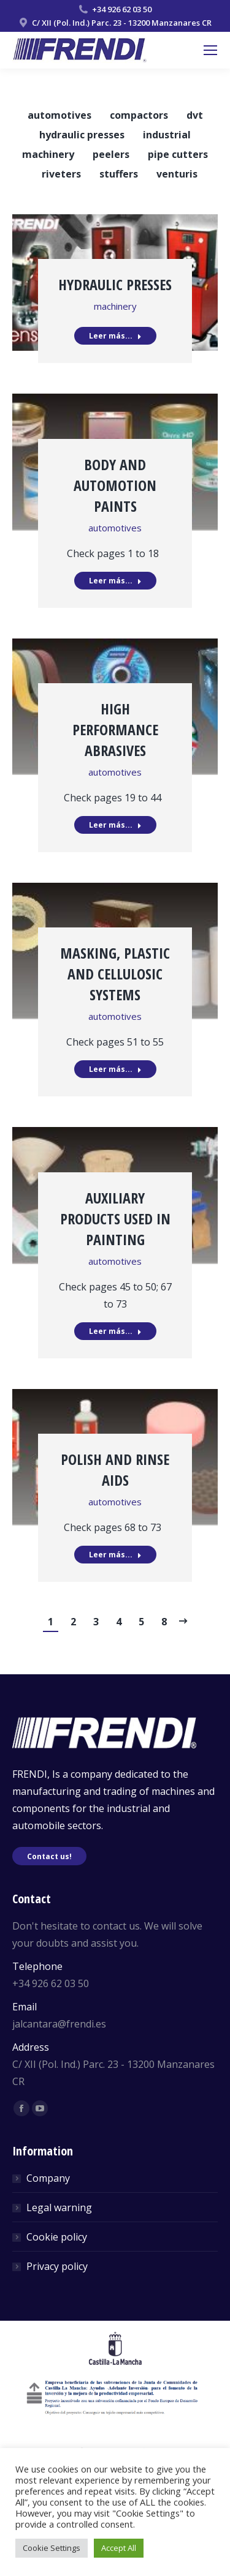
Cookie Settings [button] (51, 2547)
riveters (61, 174)
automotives (59, 115)
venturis (176, 174)
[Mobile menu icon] (210, 50)
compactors (139, 115)
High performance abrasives (115, 729)
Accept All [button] (118, 2547)
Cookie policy (56, 2237)
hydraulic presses (82, 134)
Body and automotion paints (115, 485)
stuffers (118, 174)
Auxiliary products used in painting (115, 1218)
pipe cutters (178, 154)
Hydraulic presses (115, 284)
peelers (111, 154)
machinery (48, 154)
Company (48, 2178)
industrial (167, 134)
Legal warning (59, 2207)
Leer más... (115, 336)
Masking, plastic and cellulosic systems (115, 974)
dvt (194, 115)
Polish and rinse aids (115, 1469)
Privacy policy (57, 2266)
